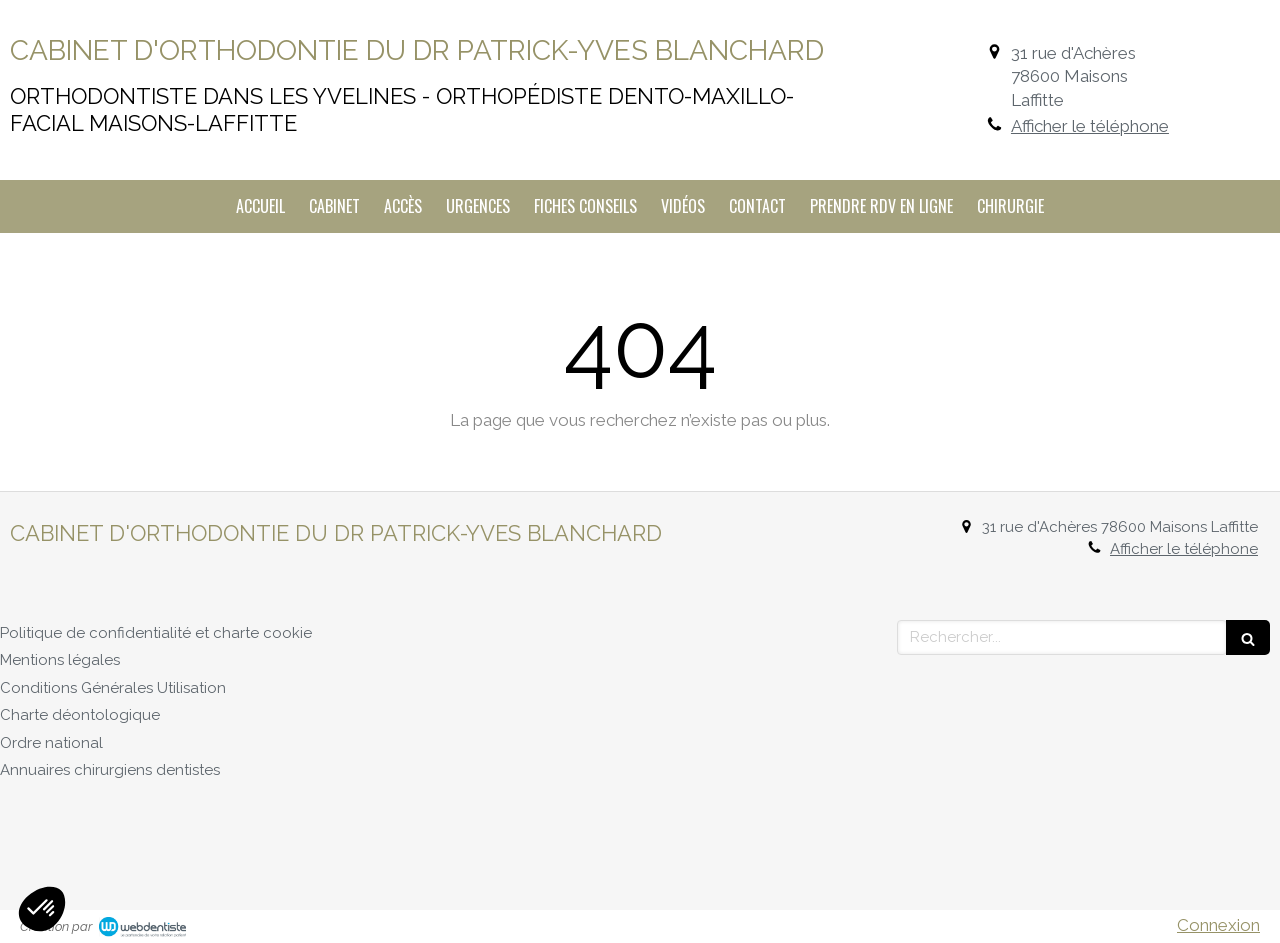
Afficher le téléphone (1090, 126)
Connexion (1218, 925)
